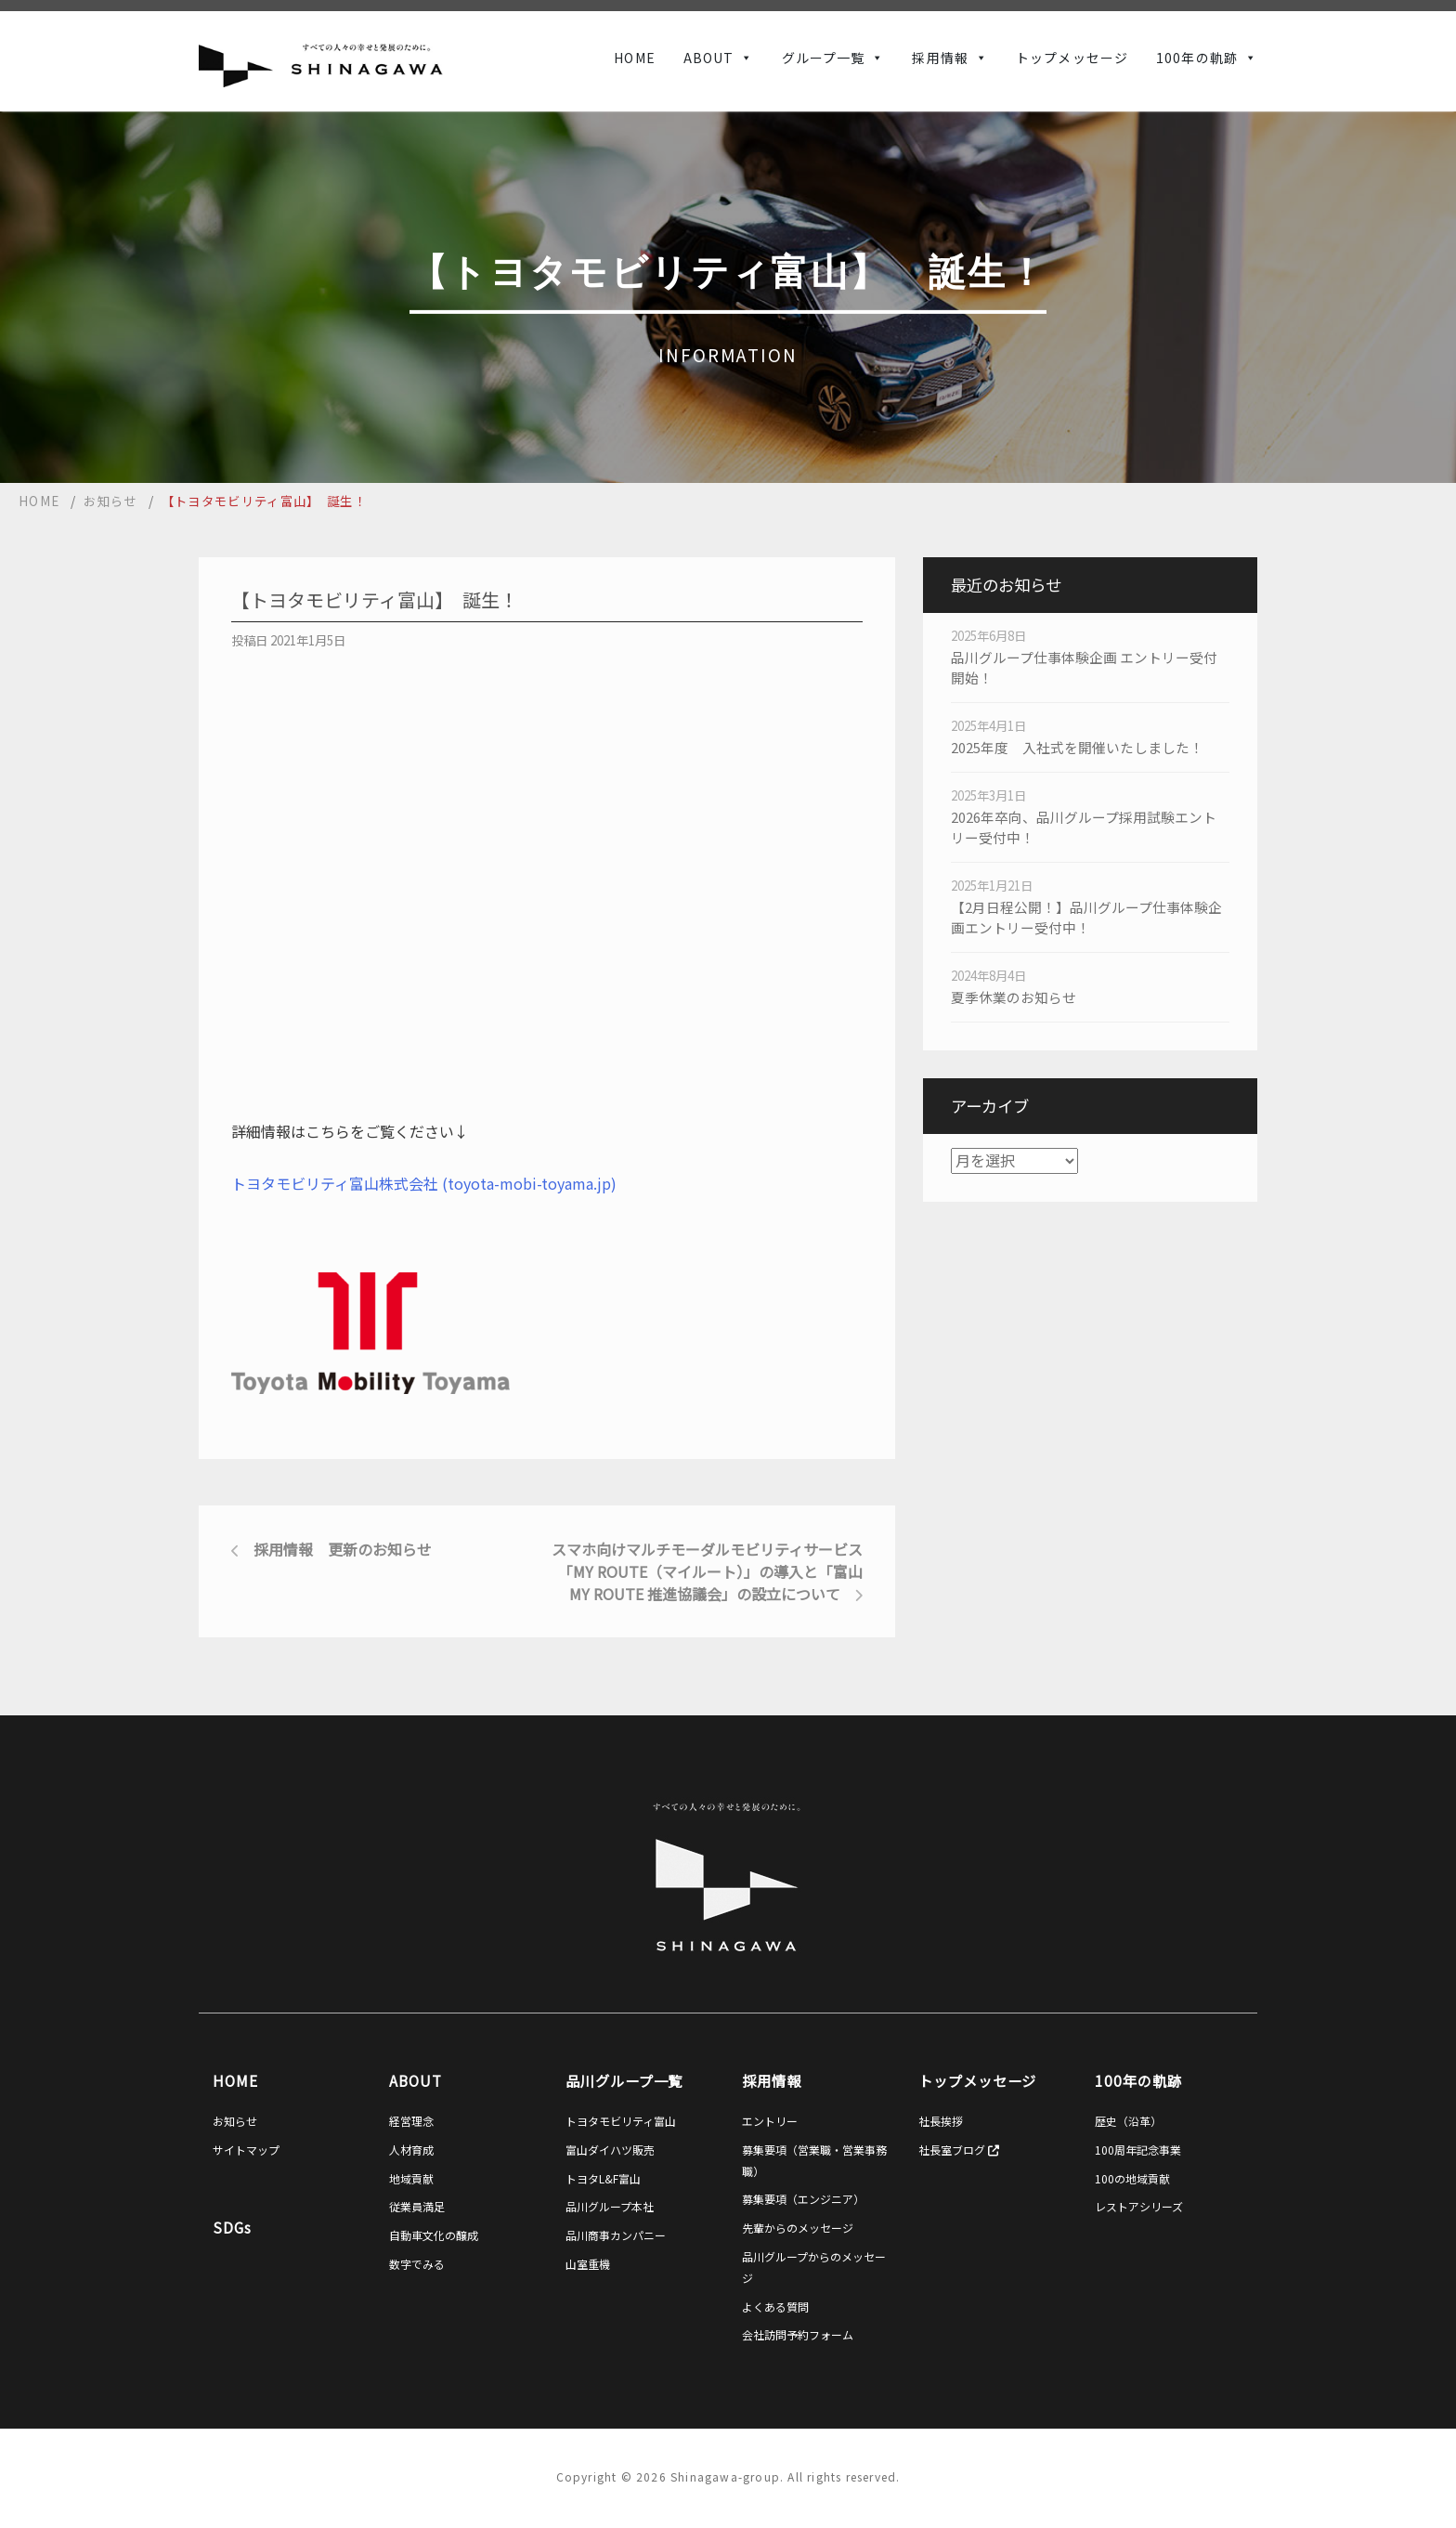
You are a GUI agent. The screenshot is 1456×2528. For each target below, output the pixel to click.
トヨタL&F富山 (603, 2178)
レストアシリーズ (1139, 2206)
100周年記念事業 (1138, 2149)
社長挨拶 (940, 2121)
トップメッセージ (1072, 57)
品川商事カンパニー (616, 2235)
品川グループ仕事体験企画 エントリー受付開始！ (1084, 667)
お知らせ (235, 2121)
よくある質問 (775, 2306)
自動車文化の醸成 (433, 2235)
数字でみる (417, 2264)
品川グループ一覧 (624, 2080)
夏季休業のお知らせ (1013, 997)
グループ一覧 (823, 57)
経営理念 (411, 2121)
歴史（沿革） (1128, 2121)
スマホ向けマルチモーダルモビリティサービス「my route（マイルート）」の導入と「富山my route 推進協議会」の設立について (707, 1571)
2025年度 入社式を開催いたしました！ (1077, 747)
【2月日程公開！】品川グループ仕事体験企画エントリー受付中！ (1086, 917)
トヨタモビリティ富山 (621, 2121)
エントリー (770, 2121)
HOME (634, 57)
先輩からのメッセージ (797, 2227)
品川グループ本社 (610, 2206)
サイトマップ (246, 2149)
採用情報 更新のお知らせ (343, 1549)
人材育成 (411, 2149)
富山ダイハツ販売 (610, 2149)
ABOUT (708, 57)
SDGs (232, 2227)
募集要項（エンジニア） (803, 2199)
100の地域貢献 (1132, 2178)
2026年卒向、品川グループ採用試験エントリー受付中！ (1083, 827)
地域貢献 (411, 2178)
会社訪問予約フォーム (797, 2334)
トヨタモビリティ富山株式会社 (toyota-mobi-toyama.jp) (424, 1183)
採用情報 (940, 57)
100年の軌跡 (1197, 57)
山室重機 (588, 2264)
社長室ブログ (958, 2149)
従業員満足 (417, 2206)
